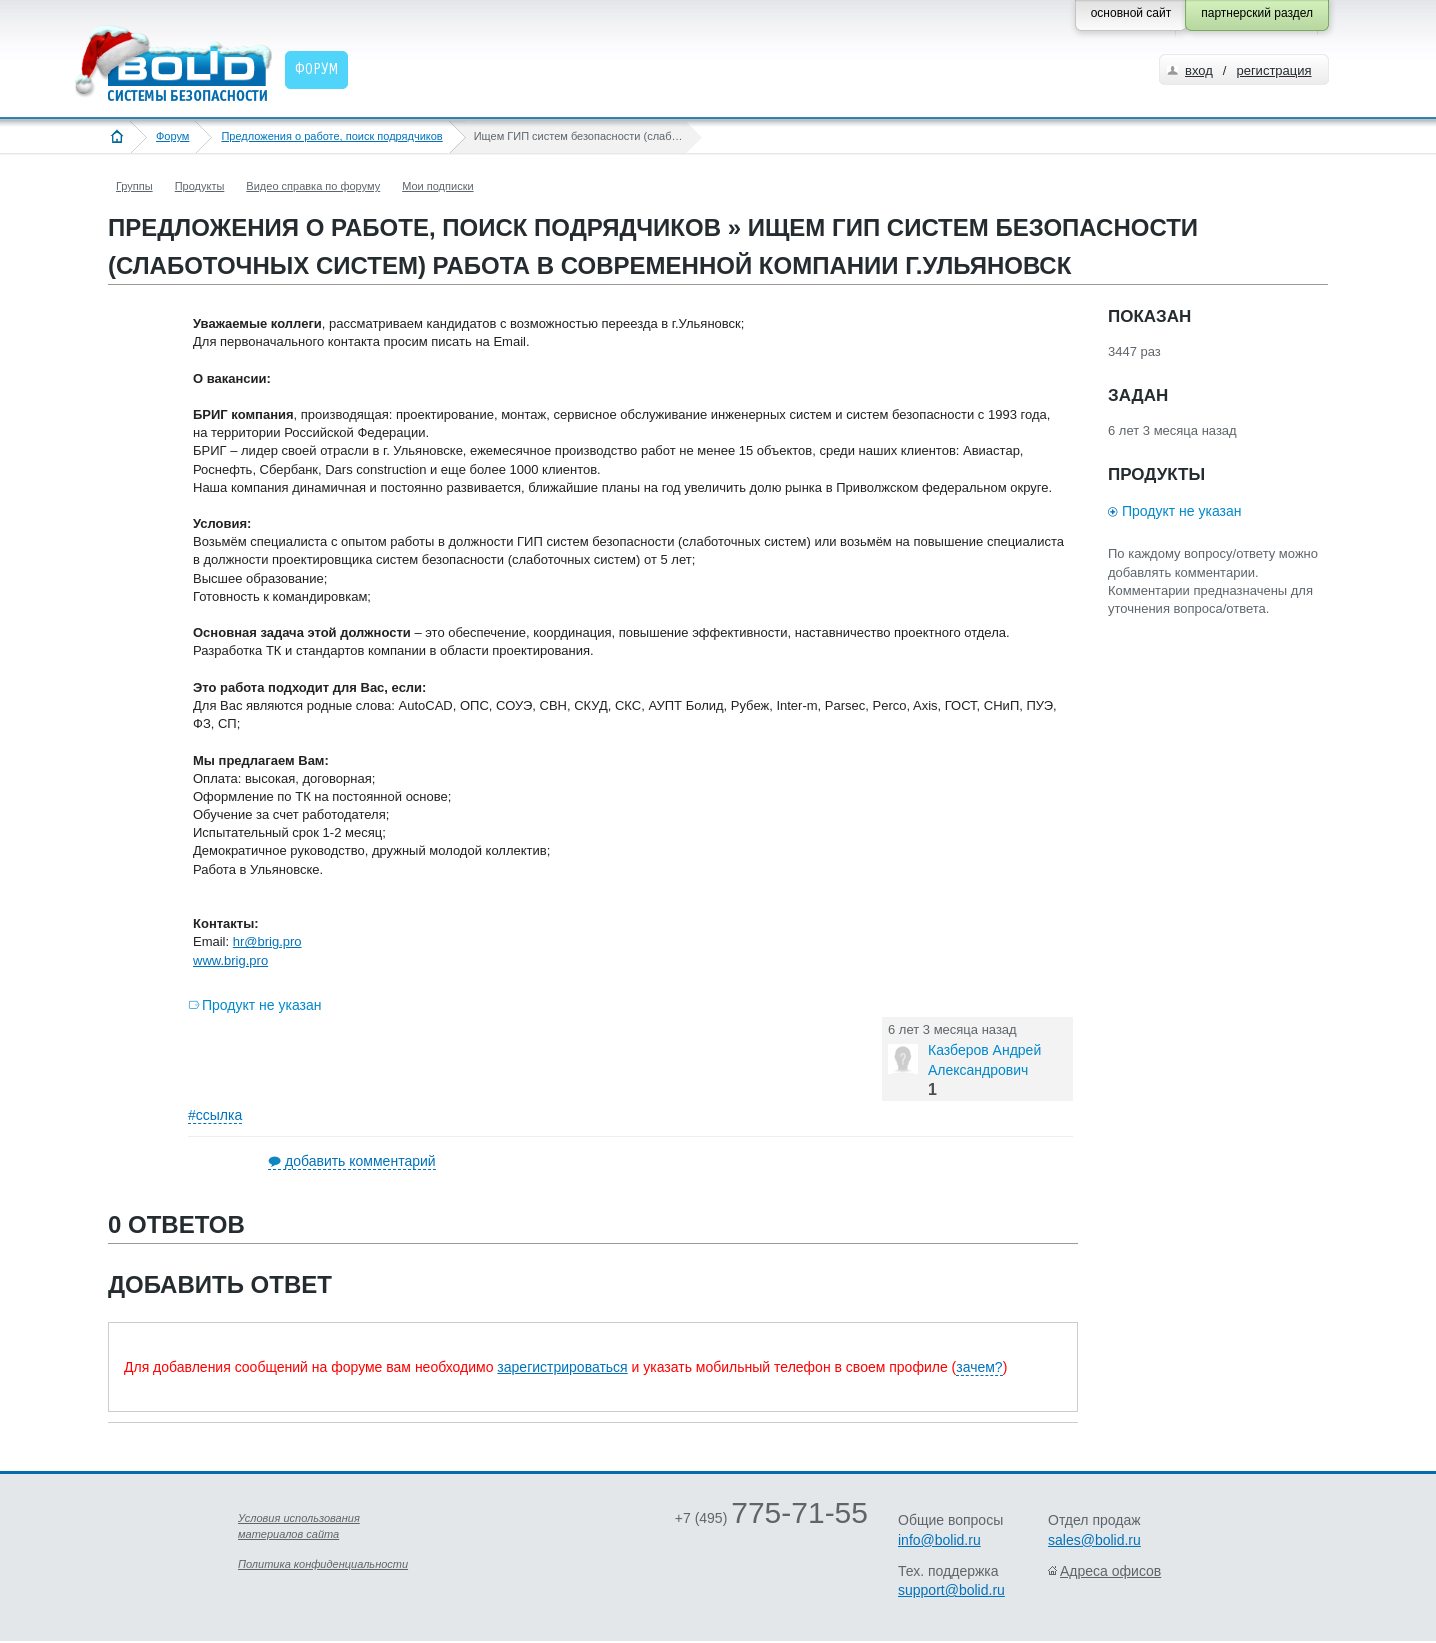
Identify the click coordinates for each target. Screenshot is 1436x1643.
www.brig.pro (230, 960)
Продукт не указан (262, 1005)
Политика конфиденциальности (323, 1564)
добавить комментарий (360, 1161)
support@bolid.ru (951, 1590)
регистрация (1273, 70)
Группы (134, 186)
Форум (172, 136)
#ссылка (215, 1115)
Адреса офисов (1110, 1571)
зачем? (979, 1367)
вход (1199, 70)
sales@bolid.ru (1094, 1540)
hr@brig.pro (267, 941)
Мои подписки (437, 186)
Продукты (200, 186)
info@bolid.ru (939, 1540)
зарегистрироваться (562, 1367)
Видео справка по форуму (313, 186)
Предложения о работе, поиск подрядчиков (331, 136)
